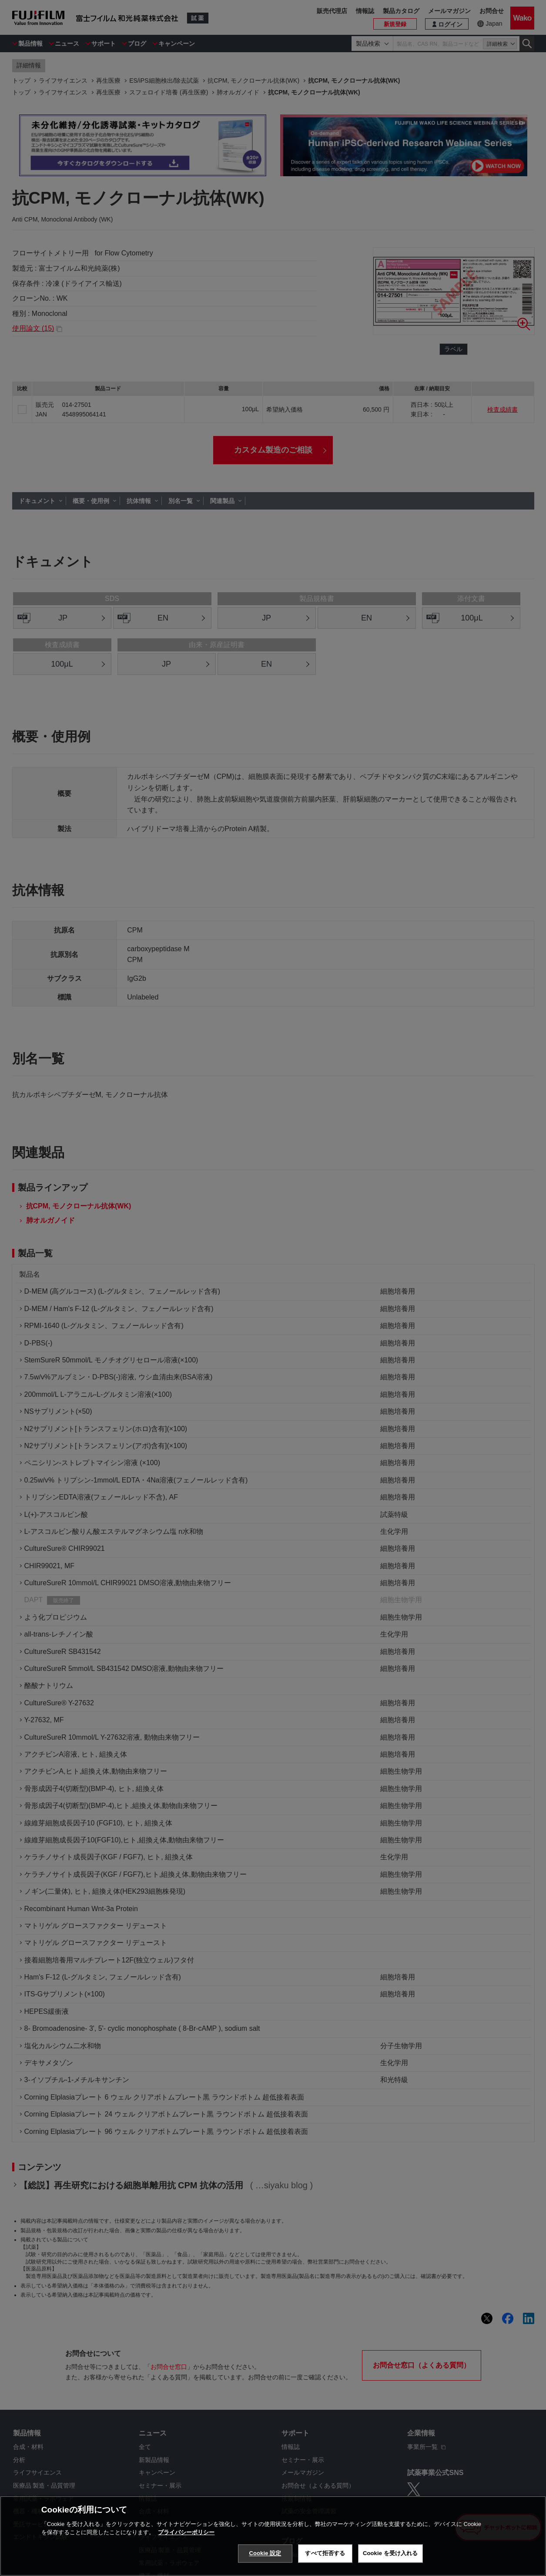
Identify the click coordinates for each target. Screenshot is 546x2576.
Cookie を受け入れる (390, 2553)
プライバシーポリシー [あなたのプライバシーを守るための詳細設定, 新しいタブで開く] (186, 2532)
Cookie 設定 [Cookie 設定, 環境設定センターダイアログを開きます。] (265, 2553)
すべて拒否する (325, 2553)
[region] (273, 2536)
